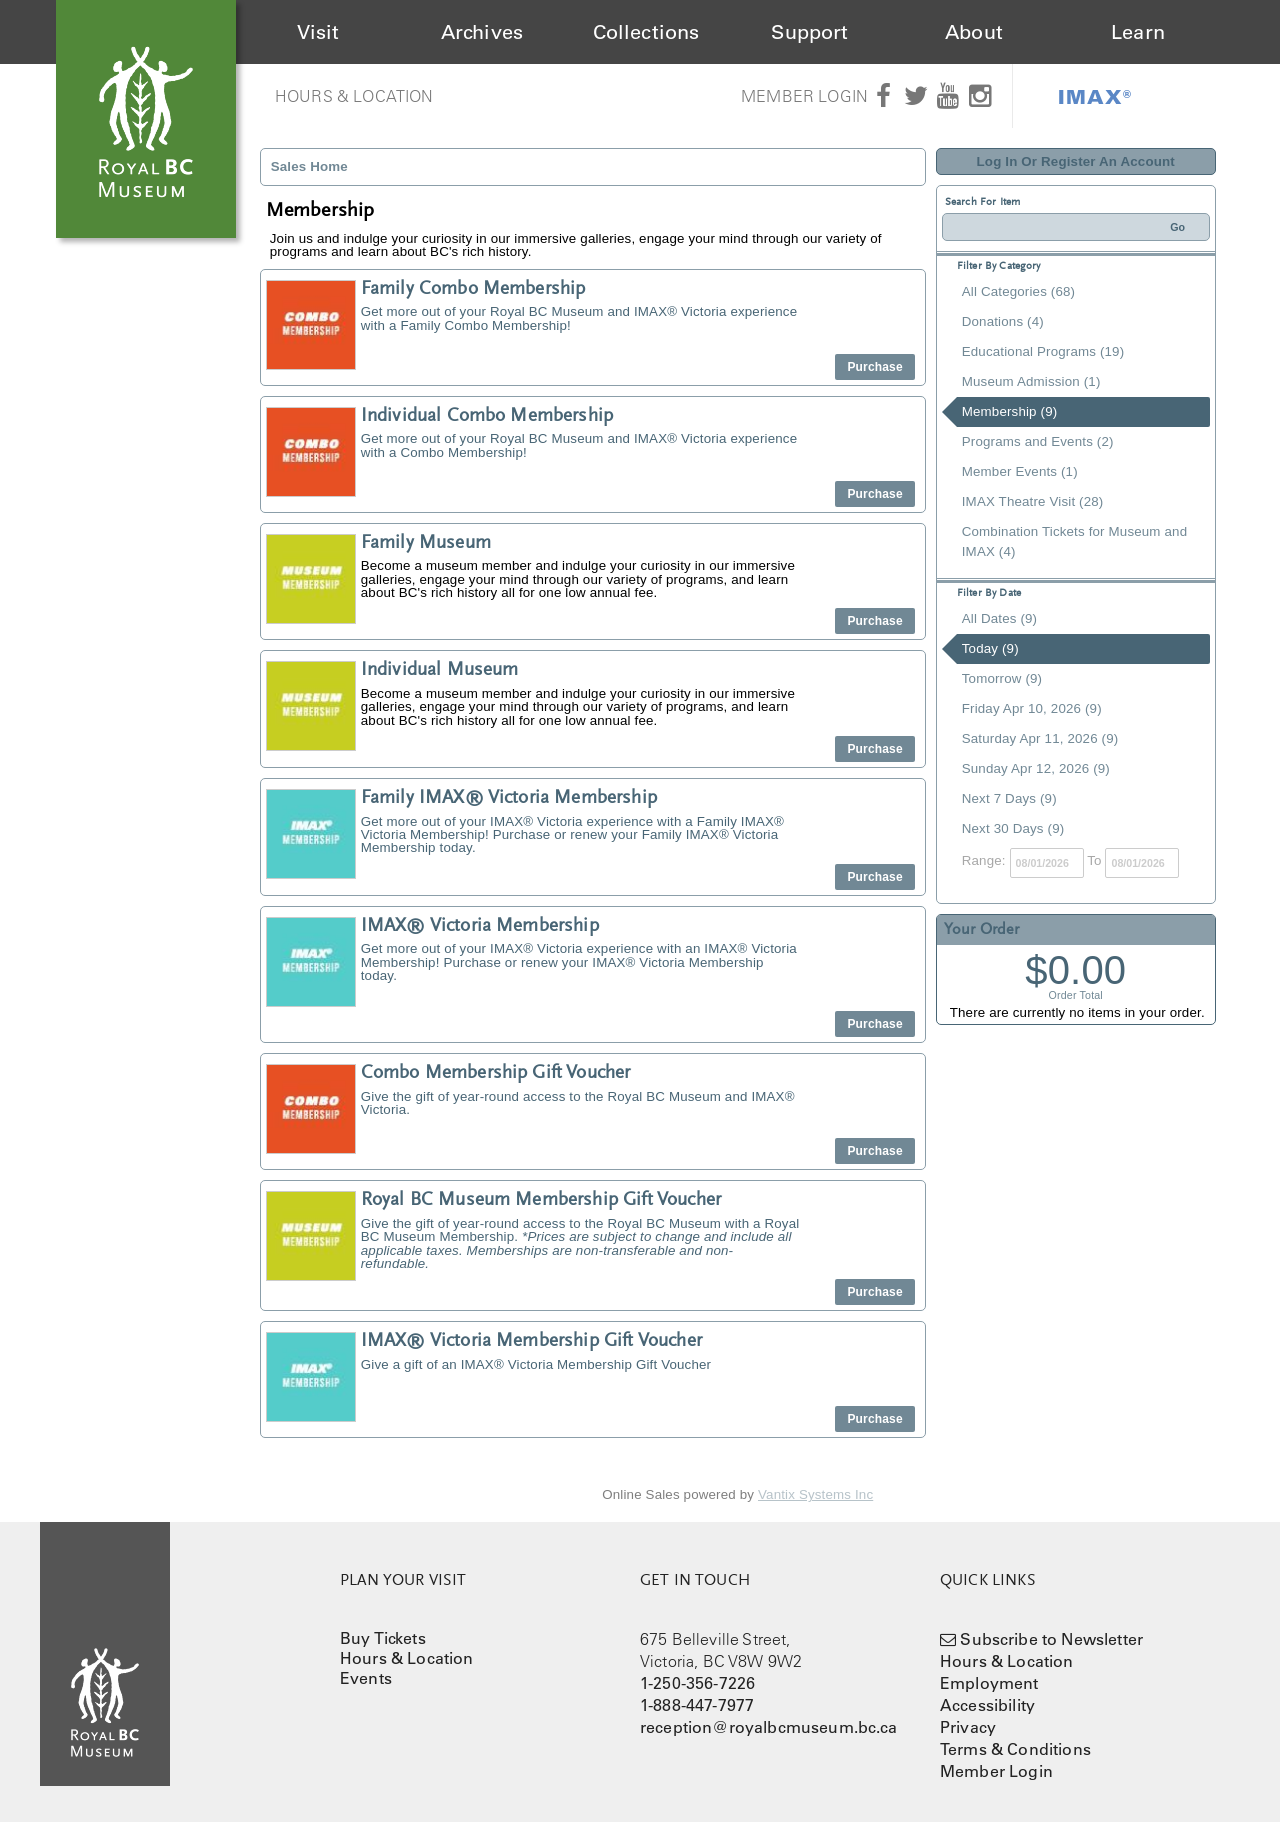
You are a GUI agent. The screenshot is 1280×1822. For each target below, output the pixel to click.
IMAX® (1095, 96)
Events (366, 1678)
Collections (646, 32)
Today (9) (990, 648)
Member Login (804, 96)
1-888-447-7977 (697, 1705)
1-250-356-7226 (697, 1683)
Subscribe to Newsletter (1051, 1639)
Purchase (874, 367)
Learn (1138, 32)
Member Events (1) (1020, 471)
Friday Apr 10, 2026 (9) (1032, 708)
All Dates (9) (999, 618)
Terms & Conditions (1015, 1749)
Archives (482, 32)
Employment (989, 1683)
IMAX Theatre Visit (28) (1033, 501)
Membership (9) (1010, 411)
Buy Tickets (383, 1638)
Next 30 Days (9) (1013, 828)
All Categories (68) (1018, 291)
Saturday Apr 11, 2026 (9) (1040, 738)
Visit (318, 32)
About (974, 32)
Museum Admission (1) (1031, 381)
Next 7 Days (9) (1009, 798)
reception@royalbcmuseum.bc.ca (769, 1727)
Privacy (968, 1727)
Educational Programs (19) (1043, 351)
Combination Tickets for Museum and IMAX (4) (1074, 541)
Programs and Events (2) (1038, 441)
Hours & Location (354, 96)
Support (809, 32)
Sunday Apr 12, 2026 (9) (1036, 768)
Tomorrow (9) (1002, 678)
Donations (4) (1003, 321)
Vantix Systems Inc (815, 1494)
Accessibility (987, 1705)
